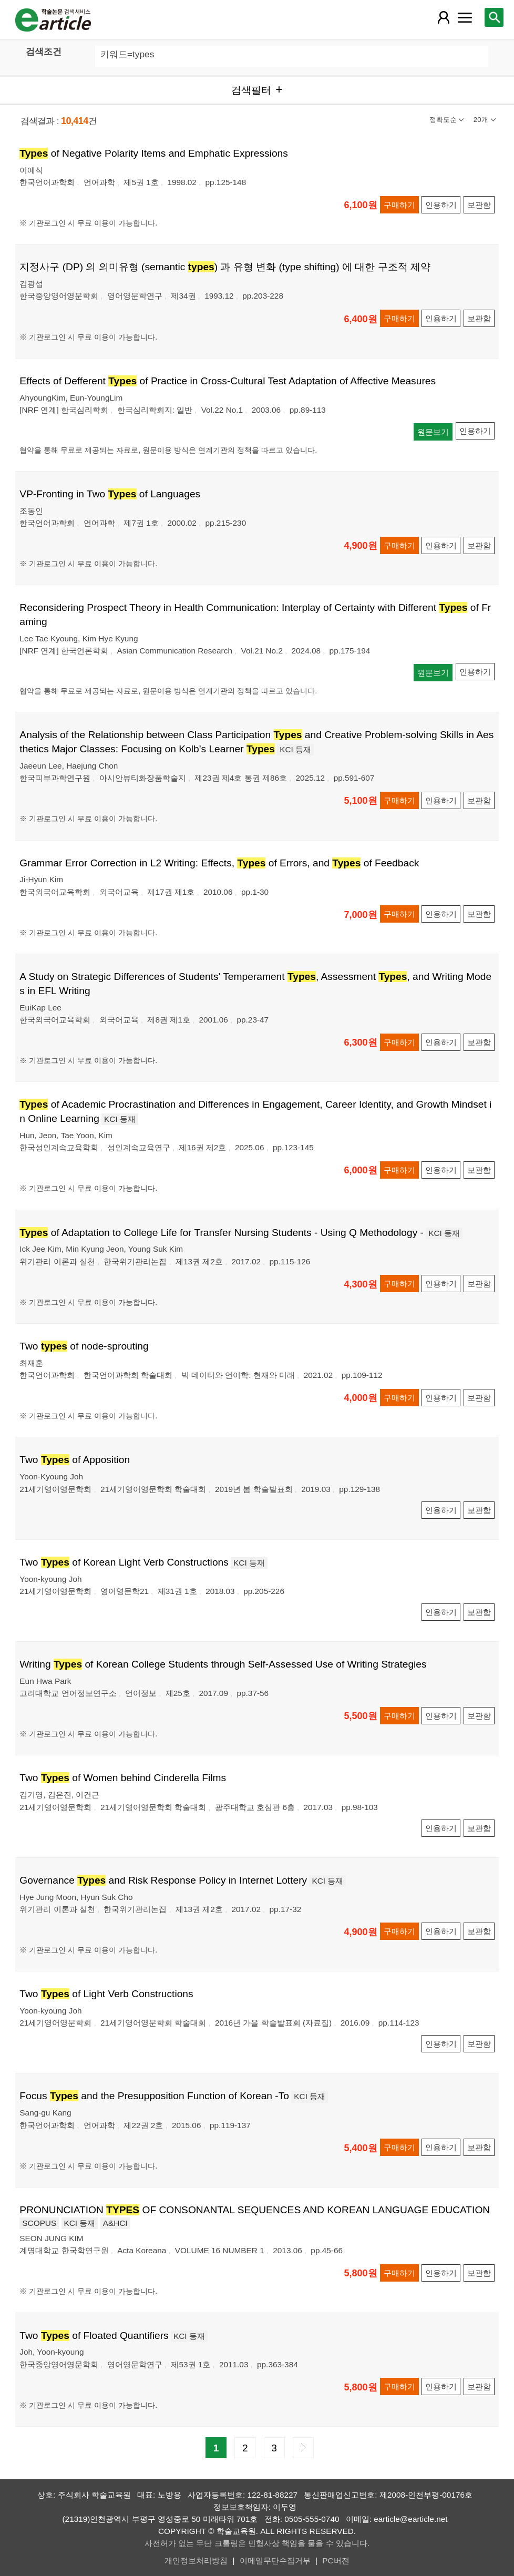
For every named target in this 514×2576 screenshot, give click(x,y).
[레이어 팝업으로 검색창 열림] (494, 17)
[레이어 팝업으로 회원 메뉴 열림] (443, 17)
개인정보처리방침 (196, 2560)
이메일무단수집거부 (275, 2560)
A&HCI (115, 2223)
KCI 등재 (295, 749)
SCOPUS (39, 2223)
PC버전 (335, 2560)
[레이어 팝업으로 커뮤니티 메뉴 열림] (465, 17)
